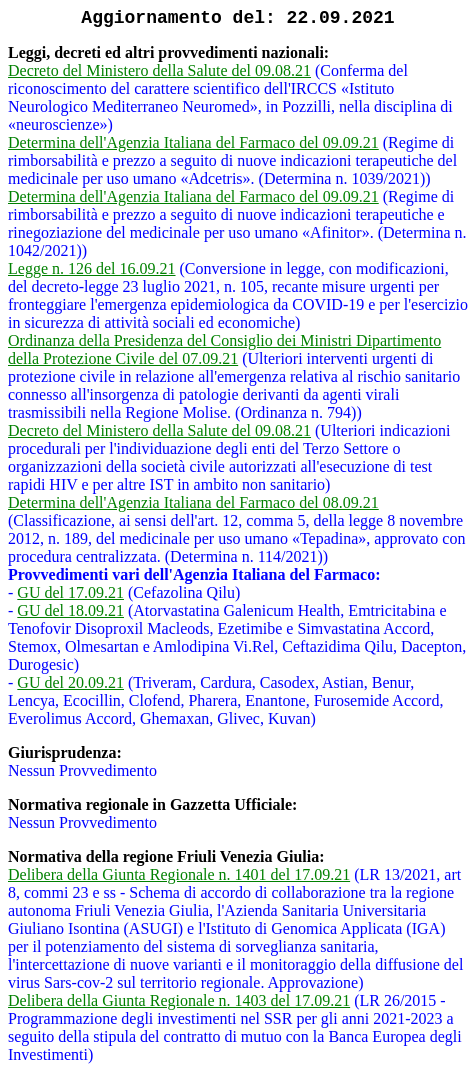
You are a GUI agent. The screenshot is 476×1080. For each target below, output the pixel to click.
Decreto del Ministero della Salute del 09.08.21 (159, 70)
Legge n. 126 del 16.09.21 (92, 268)
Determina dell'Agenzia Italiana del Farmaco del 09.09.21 (193, 142)
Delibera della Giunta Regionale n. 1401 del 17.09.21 (179, 874)
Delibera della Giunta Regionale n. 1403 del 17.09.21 (179, 1000)
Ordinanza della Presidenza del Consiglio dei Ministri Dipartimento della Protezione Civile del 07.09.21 (224, 349)
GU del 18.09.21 (70, 610)
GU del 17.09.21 (70, 592)
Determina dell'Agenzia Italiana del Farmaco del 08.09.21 (193, 502)
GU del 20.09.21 (70, 682)
